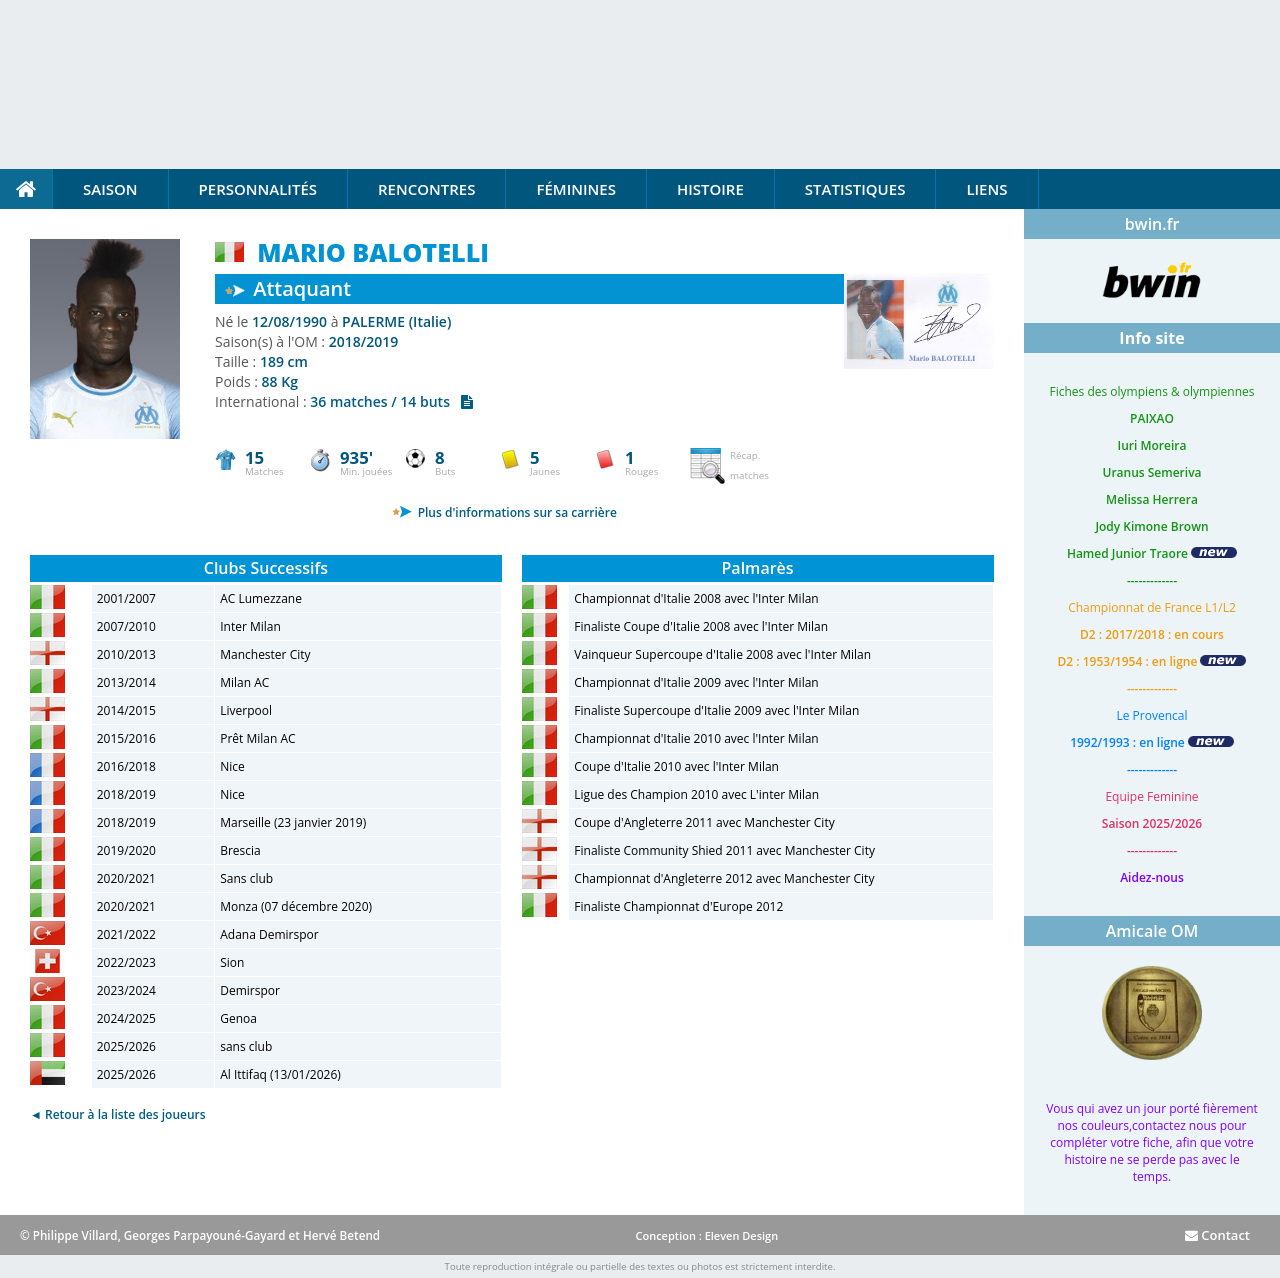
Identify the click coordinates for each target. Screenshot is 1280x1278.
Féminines (575, 189)
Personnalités (258, 189)
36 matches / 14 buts (391, 401)
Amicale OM (1152, 931)
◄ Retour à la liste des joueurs (118, 1114)
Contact (1217, 1235)
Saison (110, 189)
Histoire (710, 189)
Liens (986, 189)
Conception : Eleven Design (706, 1235)
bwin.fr (1152, 224)
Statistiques (855, 189)
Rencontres (426, 189)
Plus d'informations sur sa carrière (504, 512)
